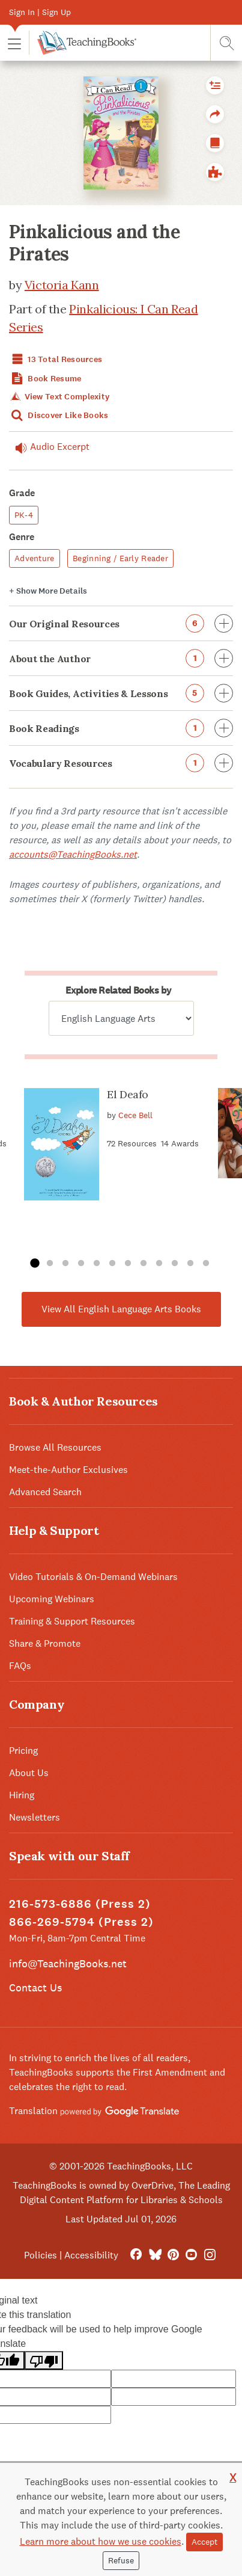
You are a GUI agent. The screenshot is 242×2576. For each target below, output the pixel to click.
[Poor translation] (44, 2360)
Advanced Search (45, 1492)
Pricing (23, 1750)
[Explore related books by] (121, 1018)
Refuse (121, 2560)
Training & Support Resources (72, 1621)
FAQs (20, 1665)
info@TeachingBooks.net (68, 1963)
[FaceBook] (136, 2255)
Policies (40, 2255)
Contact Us (35, 1987)
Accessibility (91, 2255)
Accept (204, 2541)
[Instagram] (210, 2255)
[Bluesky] (155, 2255)
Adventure (34, 558)
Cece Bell (135, 1114)
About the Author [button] (121, 658)
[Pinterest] (173, 2255)
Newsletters (34, 1817)
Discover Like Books (59, 415)
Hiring (21, 1795)
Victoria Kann (62, 284)
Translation (94, 2110)
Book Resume (45, 378)
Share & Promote (44, 1643)
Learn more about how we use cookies (100, 2541)
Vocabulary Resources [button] (121, 763)
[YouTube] (191, 2255)
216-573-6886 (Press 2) (80, 1904)
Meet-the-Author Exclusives (68, 1469)
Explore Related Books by (118, 990)
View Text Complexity (59, 396)
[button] (14, 43)
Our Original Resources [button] (121, 623)
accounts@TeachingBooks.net (73, 854)
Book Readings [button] (121, 728)
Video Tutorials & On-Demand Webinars (93, 1576)
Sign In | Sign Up (40, 12)
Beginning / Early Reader (120, 558)
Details (48, 591)
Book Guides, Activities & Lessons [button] (121, 693)
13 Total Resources (55, 359)
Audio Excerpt (49, 447)
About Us (29, 1772)
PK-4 (23, 514)
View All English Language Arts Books (121, 1309)
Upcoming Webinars (51, 1599)
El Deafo (127, 1094)
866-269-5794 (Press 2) (81, 1922)
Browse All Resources (55, 1447)
